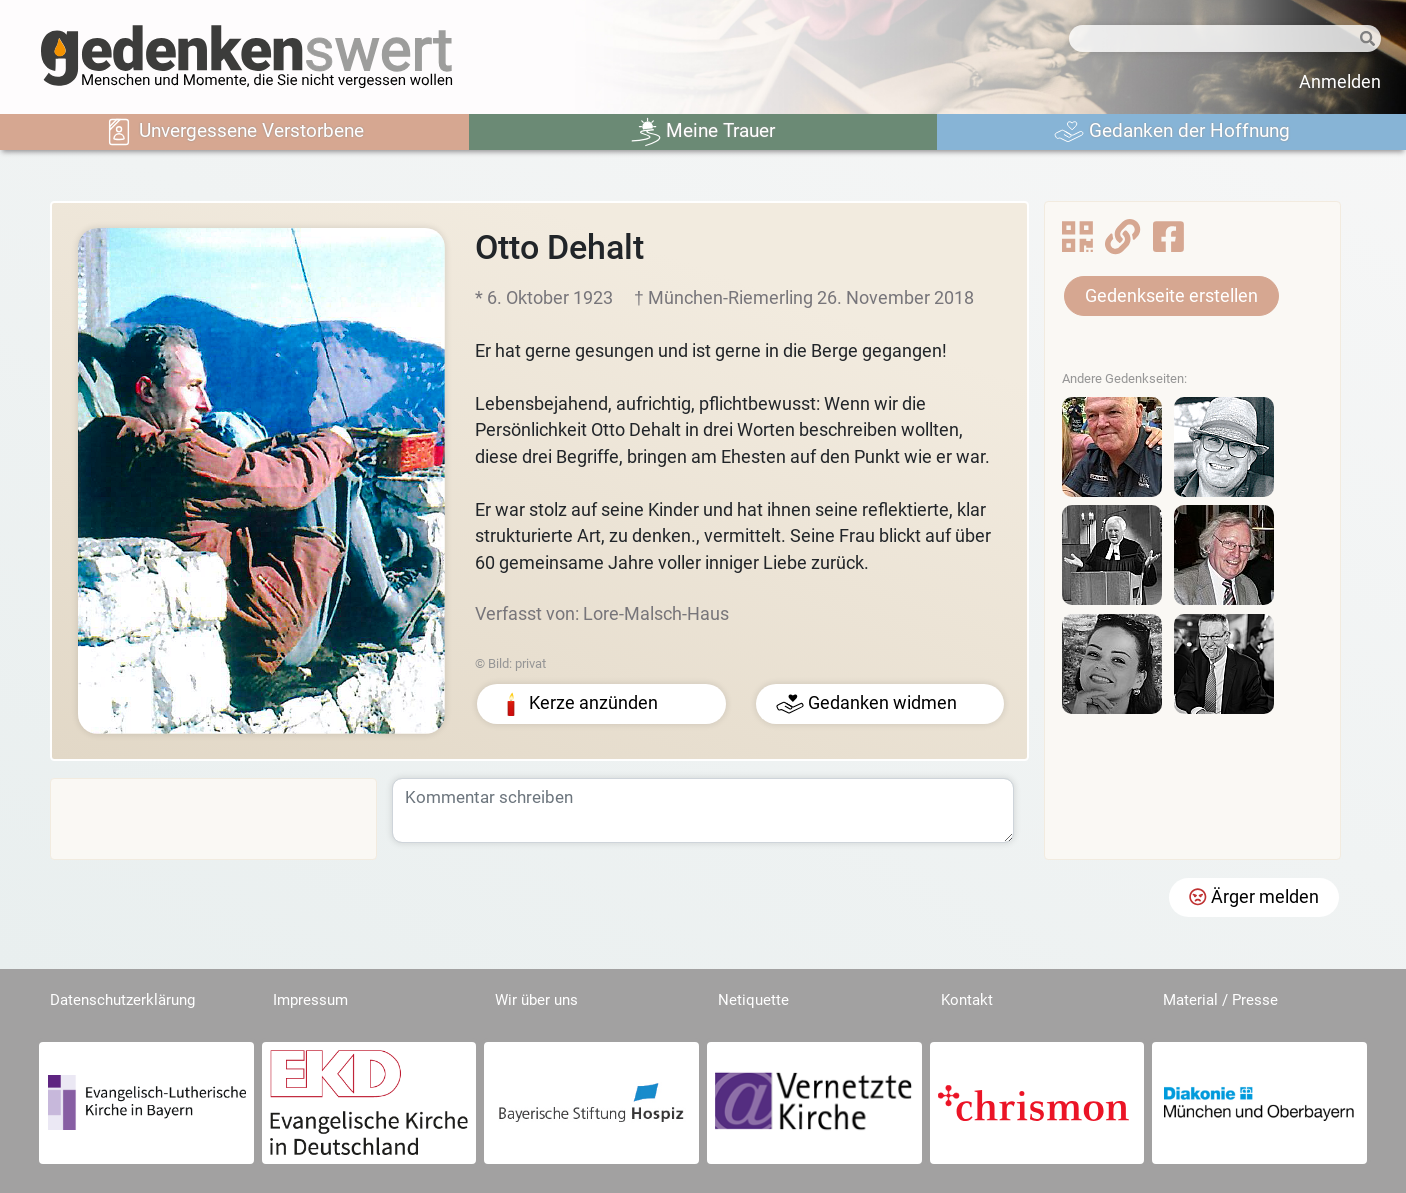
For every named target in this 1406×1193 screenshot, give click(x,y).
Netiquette (753, 1000)
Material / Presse (1220, 1000)
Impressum (310, 1000)
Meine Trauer (703, 132)
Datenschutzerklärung (122, 1000)
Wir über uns (536, 1000)
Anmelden (1340, 82)
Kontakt (967, 1000)
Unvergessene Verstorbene (234, 132)
